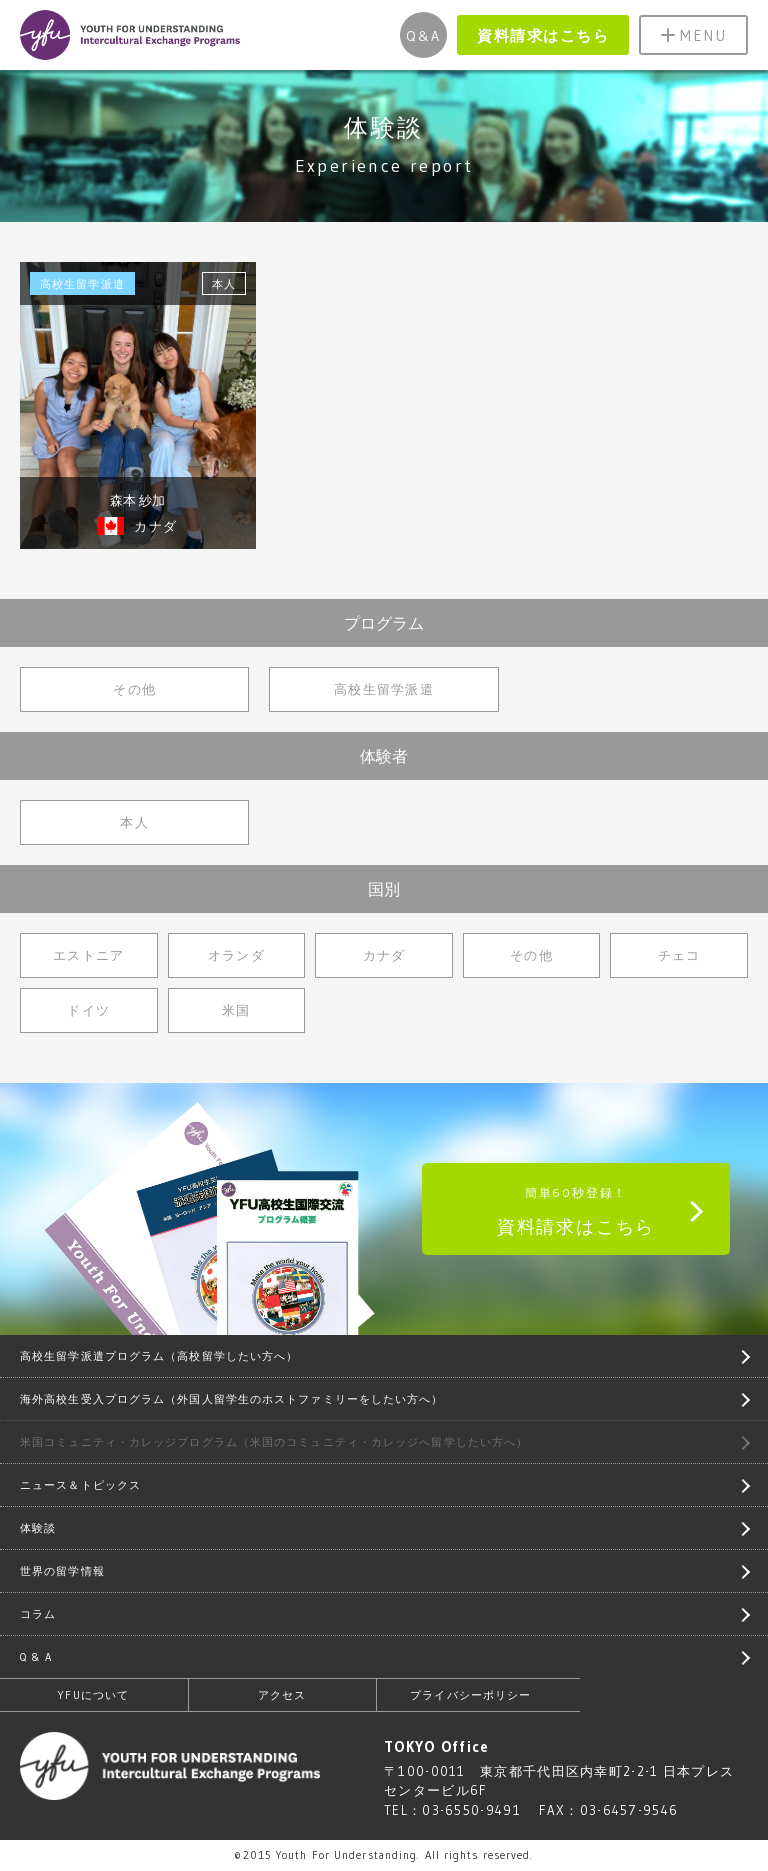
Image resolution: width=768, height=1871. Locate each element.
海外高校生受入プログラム (232, 1399)
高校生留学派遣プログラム (159, 1356)
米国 (236, 1010)
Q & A (36, 1657)
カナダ (384, 955)
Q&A (423, 36)
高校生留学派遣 (384, 689)
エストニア (89, 955)
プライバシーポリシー (470, 1695)
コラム (38, 1614)
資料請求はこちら (543, 35)
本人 (134, 822)
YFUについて (93, 1695)
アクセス (282, 1695)
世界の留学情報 (62, 1571)
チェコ (679, 955)
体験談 (38, 1528)
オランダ (236, 955)
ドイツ (88, 1010)
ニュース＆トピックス (80, 1485)
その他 (134, 689)
